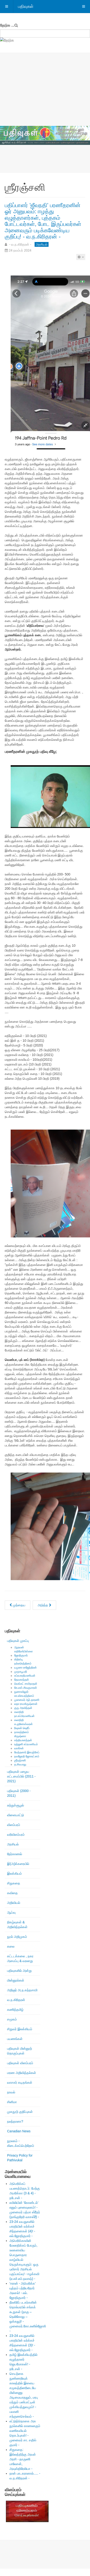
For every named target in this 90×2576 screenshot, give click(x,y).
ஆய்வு (11, 1912)
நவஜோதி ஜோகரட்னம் (26, 1756)
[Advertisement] (44, 94)
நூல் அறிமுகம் (17, 1937)
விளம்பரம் (13, 1825)
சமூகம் (12, 2019)
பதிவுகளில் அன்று (19, 1970)
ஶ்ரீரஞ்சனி (20, 1760)
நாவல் (11, 2092)
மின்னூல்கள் (15, 1980)
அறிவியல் (13, 1903)
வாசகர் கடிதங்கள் (19, 2082)
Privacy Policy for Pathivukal (19, 2157)
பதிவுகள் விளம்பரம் (20, 2063)
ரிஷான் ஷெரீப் (22, 1728)
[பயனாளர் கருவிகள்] (80, 257)
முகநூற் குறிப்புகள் (20, 2112)
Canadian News (19, 2131)
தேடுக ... (7, 25)
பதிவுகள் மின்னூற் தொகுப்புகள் (19, 2051)
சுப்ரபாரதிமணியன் (24, 1675)
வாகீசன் (19, 1748)
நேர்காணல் (14, 1854)
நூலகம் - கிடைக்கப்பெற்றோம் (20, 2143)
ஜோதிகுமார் (21, 1655)
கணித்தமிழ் (15, 2009)
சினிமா (12, 2102)
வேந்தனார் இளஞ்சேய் (26, 1752)
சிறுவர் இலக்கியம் (19, 2029)
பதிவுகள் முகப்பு (18, 1641)
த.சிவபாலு (20, 1764)
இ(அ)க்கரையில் (18, 1864)
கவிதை (12, 1893)
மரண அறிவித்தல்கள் (21, 2073)
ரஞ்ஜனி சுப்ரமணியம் (26, 1744)
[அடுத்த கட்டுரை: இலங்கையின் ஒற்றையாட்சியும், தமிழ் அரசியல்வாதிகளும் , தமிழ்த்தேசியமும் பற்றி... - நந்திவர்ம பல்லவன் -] (44, 1605)
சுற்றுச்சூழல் (15, 1805)
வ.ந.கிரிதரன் (16, 2000)
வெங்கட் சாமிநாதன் (25, 1683)
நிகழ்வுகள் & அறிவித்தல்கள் (17, 1924)
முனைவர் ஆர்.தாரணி (26, 1699)
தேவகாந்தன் (21, 1679)
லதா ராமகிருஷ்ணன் (25, 1704)
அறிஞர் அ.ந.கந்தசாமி (22, 1990)
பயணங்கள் (14, 2039)
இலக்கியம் (14, 1873)
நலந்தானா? (15, 2121)
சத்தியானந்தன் (23, 1740)
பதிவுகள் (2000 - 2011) (19, 1793)
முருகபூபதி (20, 1671)
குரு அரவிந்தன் (23, 1708)
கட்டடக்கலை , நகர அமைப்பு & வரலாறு (20, 1958)
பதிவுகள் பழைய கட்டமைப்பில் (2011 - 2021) (21, 1776)
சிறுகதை (13, 1883)
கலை (10, 1946)
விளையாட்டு (15, 1815)
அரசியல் (13, 1844)
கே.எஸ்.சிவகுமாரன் (25, 1687)
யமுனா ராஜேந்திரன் (25, 1667)
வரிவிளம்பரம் (16, 1834)
